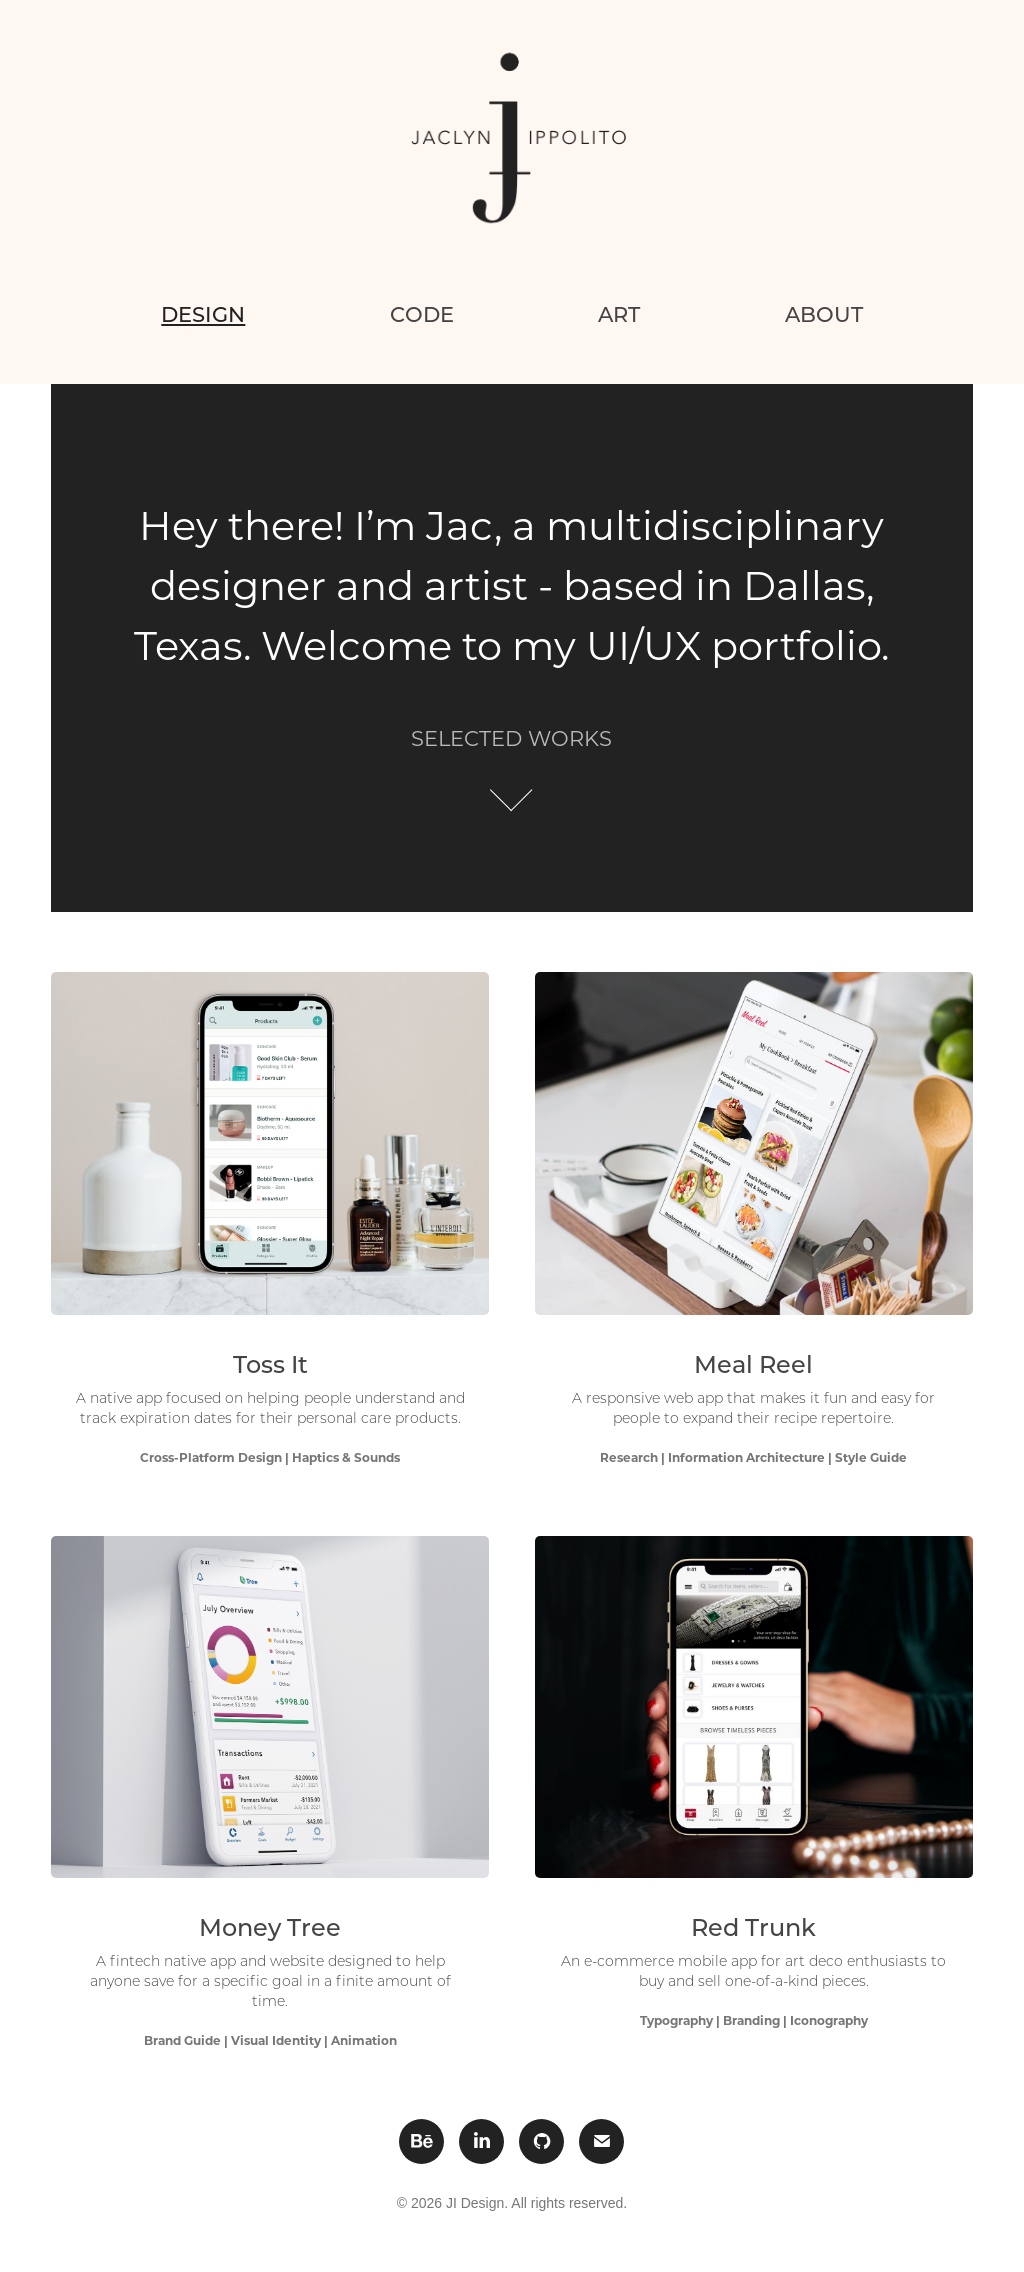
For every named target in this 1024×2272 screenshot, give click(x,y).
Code (422, 314)
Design (203, 314)
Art (619, 314)
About (824, 314)
